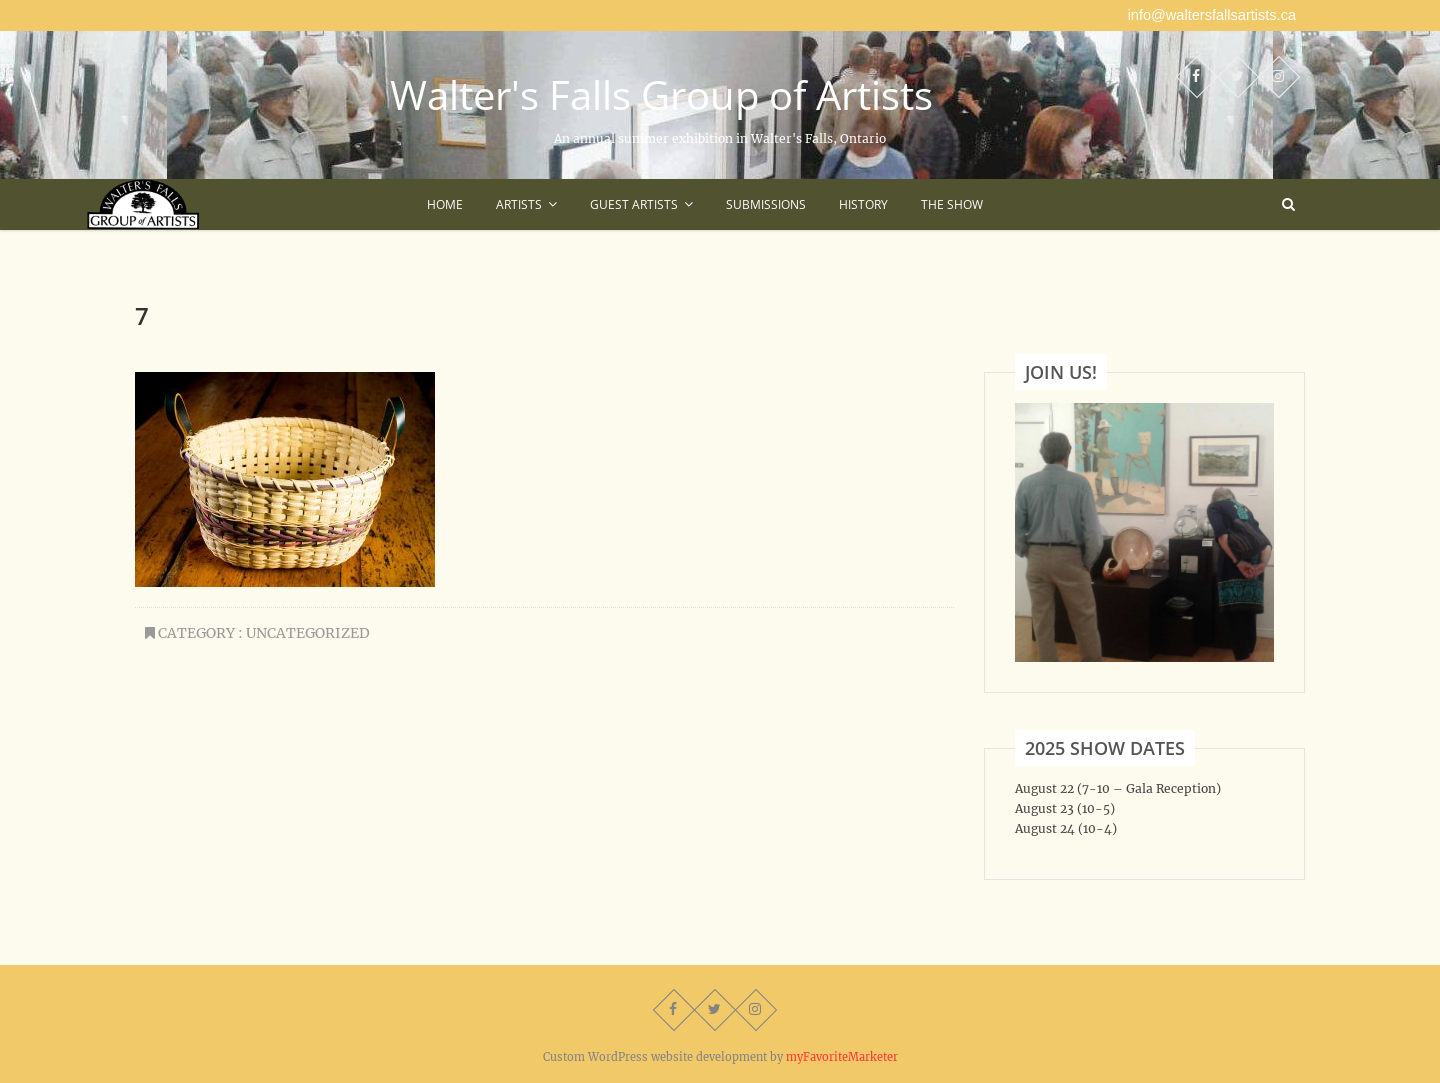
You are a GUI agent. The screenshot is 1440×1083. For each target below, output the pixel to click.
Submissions (766, 204)
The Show (952, 204)
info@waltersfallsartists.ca (1212, 15)
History (863, 204)
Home (445, 204)
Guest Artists (634, 204)
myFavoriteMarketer (842, 1057)
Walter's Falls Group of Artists (661, 95)
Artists (519, 204)
